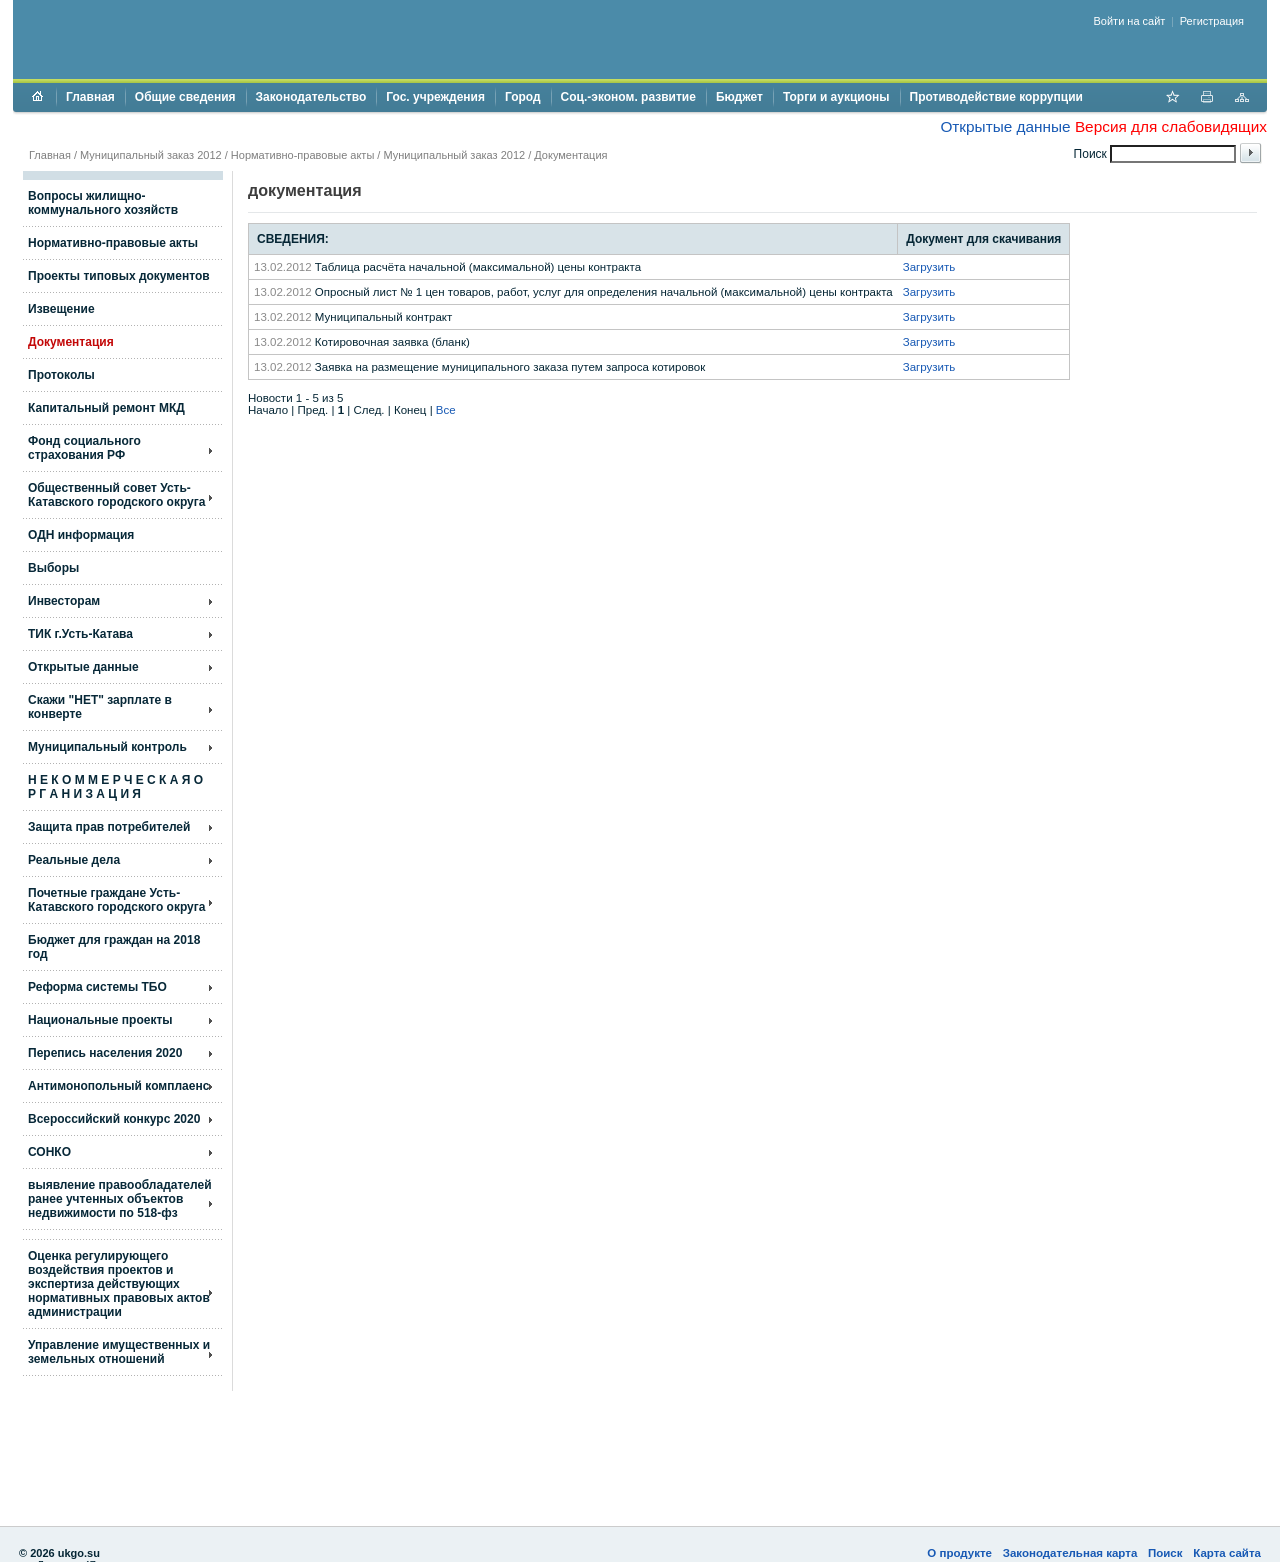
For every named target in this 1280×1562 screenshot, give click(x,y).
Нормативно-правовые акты (302, 155)
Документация (570, 155)
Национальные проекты (100, 1020)
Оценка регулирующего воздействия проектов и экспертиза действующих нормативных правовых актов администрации (119, 1284)
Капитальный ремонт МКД (106, 408)
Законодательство (311, 97)
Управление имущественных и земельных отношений (119, 1352)
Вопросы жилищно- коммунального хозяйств (103, 203)
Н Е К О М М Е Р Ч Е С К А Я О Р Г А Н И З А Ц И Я (115, 787)
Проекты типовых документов (119, 276)
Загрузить (929, 267)
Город (523, 97)
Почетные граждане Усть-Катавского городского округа (116, 900)
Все (446, 410)
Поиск (1165, 1553)
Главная (90, 97)
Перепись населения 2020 (105, 1053)
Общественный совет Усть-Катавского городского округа (116, 495)
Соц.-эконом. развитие (628, 97)
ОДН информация (81, 535)
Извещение (61, 309)
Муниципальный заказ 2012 (151, 155)
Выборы (53, 568)
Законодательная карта (1070, 1553)
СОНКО (49, 1152)
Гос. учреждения (435, 97)
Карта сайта (1227, 1553)
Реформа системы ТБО (97, 987)
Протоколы (61, 375)
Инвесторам (64, 601)
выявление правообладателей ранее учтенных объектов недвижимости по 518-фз (120, 1199)
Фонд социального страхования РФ (84, 448)
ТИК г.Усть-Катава (80, 634)
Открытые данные (1005, 126)
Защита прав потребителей (109, 827)
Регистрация (1212, 21)
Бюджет (739, 97)
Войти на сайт (1130, 21)
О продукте (959, 1553)
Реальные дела (74, 860)
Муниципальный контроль (107, 747)
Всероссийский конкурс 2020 (114, 1119)
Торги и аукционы (836, 97)
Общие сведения (185, 97)
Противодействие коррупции (996, 97)
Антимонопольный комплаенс (118, 1086)
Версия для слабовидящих (1171, 126)
